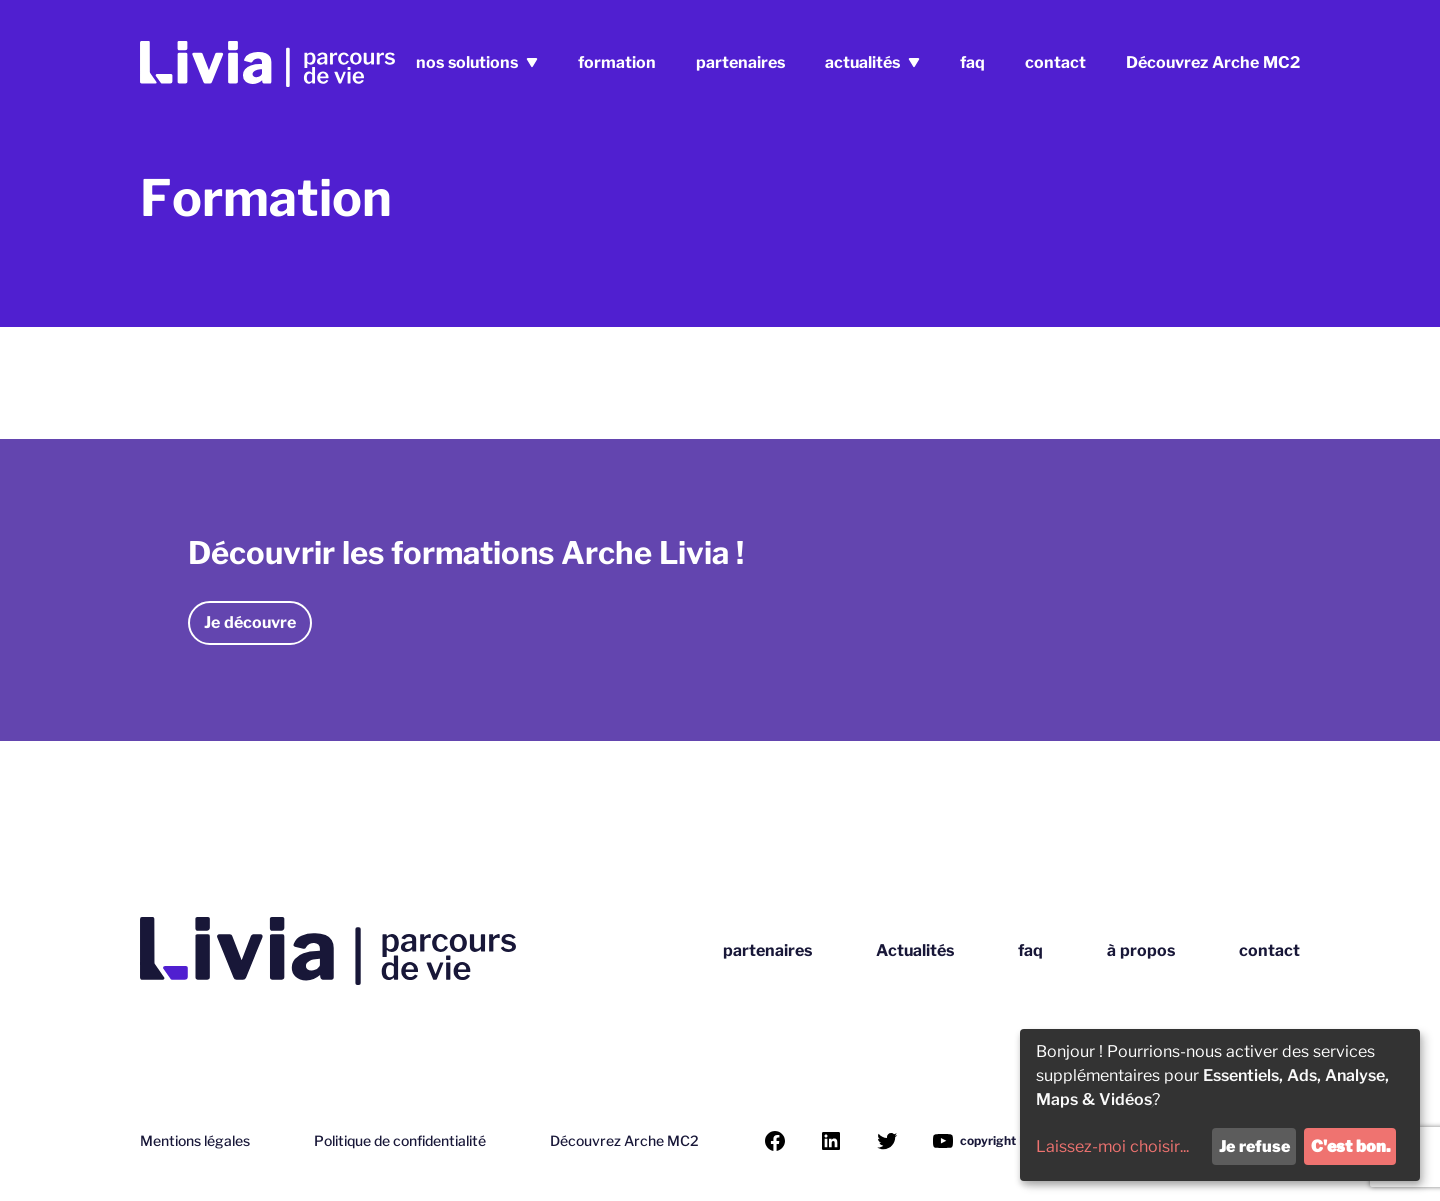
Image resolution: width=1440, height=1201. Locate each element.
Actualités (915, 950)
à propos (1141, 950)
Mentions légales (195, 1141)
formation (617, 62)
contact (1055, 62)
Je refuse (1254, 1146)
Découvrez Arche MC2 (1213, 62)
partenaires (740, 62)
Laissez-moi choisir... (1112, 1146)
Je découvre (250, 622)
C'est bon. (1350, 1146)
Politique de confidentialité (400, 1141)
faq (972, 62)
